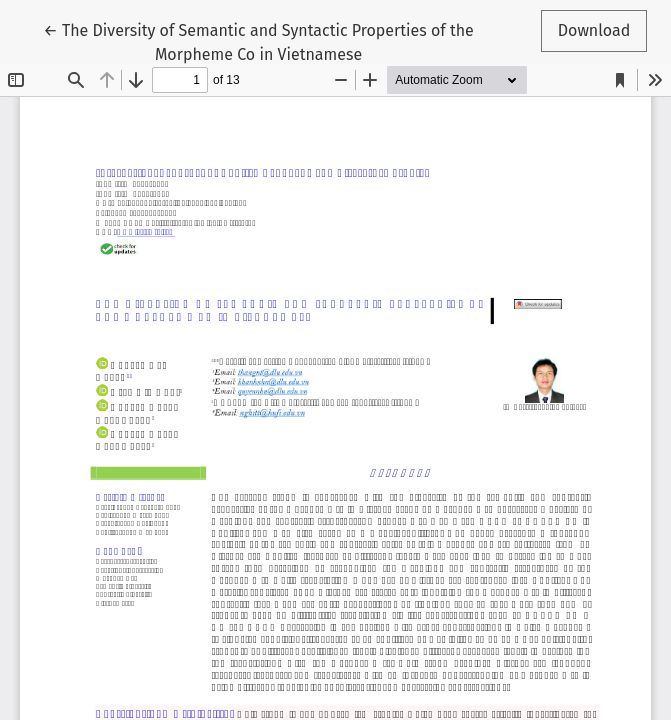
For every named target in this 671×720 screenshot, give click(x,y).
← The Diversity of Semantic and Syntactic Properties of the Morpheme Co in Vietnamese (258, 41)
